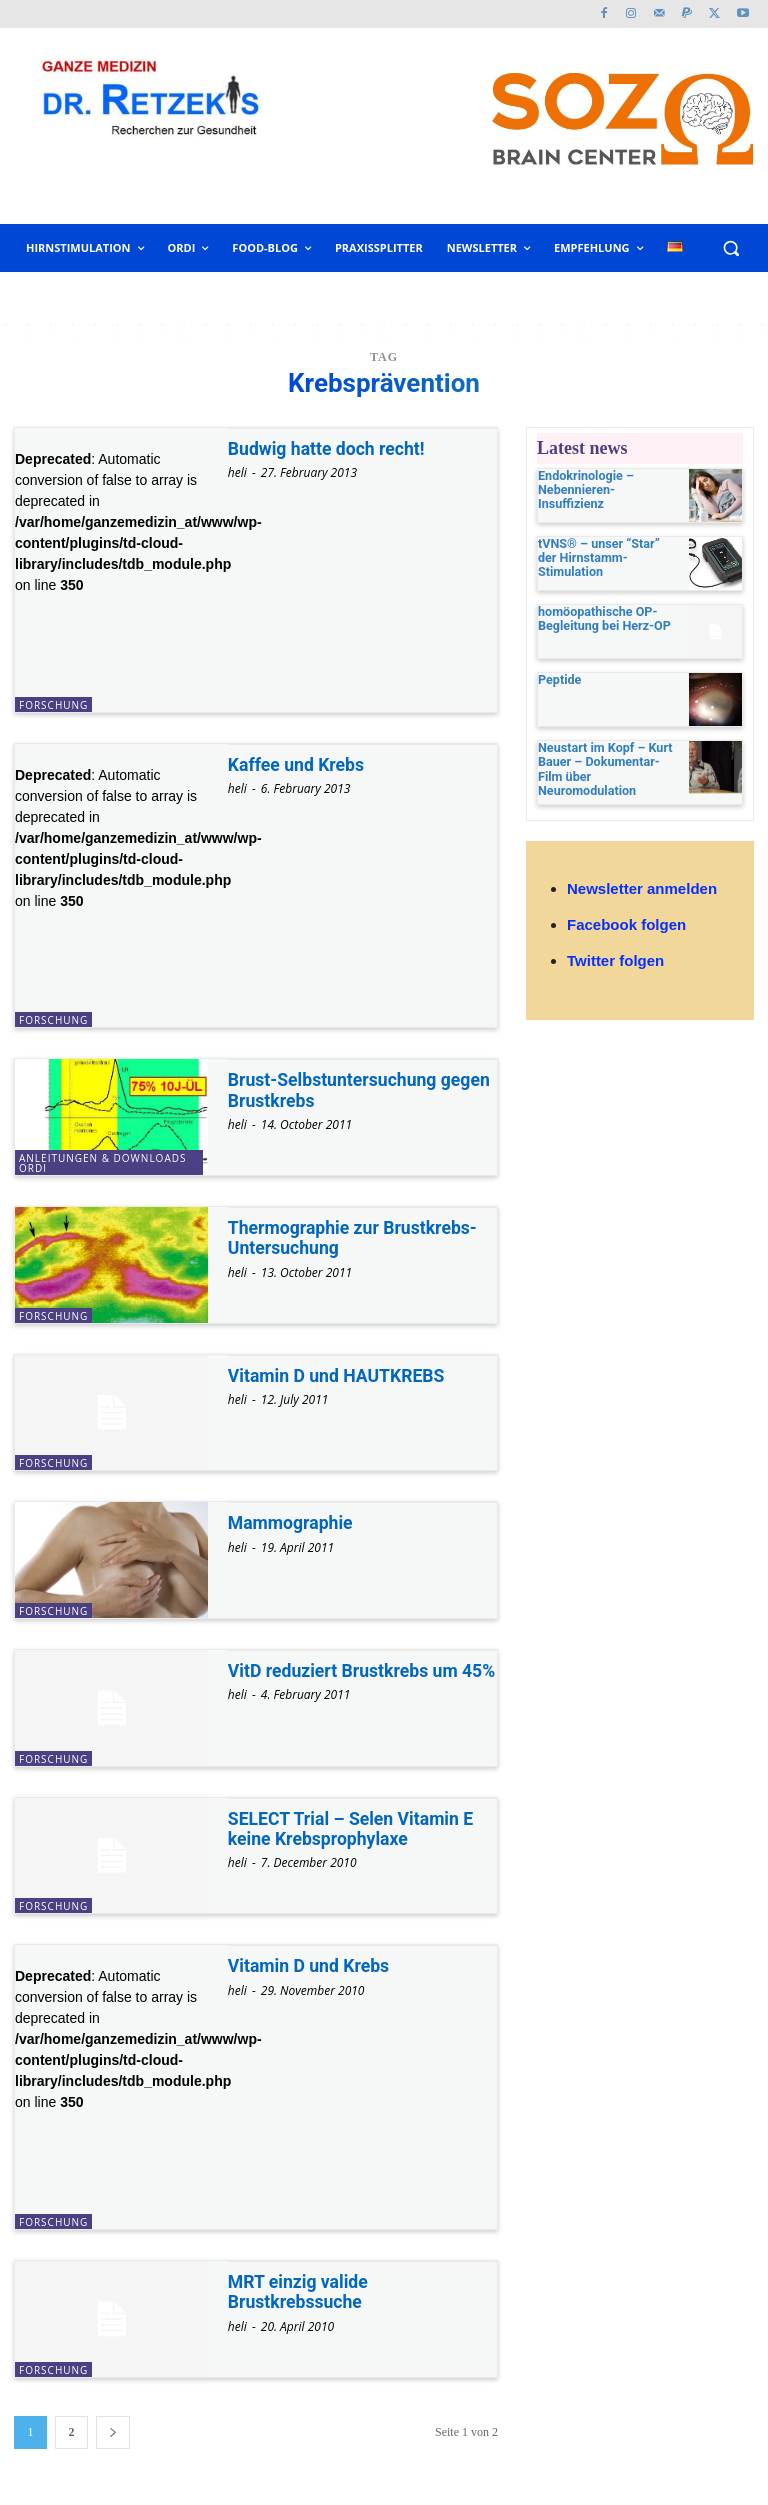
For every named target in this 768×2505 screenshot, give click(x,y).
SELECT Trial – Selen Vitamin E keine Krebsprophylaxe (353, 1828)
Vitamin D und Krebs (310, 1965)
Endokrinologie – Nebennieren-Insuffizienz (606, 482)
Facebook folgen (626, 919)
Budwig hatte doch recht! (328, 448)
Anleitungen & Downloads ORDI (102, 1163)
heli (237, 472)
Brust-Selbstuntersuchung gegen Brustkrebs (362, 1089)
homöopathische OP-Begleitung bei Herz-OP (601, 620)
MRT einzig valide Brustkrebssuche (299, 2291)
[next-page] (113, 2432)
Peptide (558, 683)
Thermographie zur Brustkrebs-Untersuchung (355, 1237)
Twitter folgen (615, 955)
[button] (730, 248)
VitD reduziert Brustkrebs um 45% (345, 1680)
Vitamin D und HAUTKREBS (339, 1375)
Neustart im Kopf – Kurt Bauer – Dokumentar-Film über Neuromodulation (607, 765)
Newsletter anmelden (642, 883)
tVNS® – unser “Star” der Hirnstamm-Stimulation (606, 551)
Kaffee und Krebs (297, 764)
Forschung (53, 705)
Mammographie (292, 1522)
